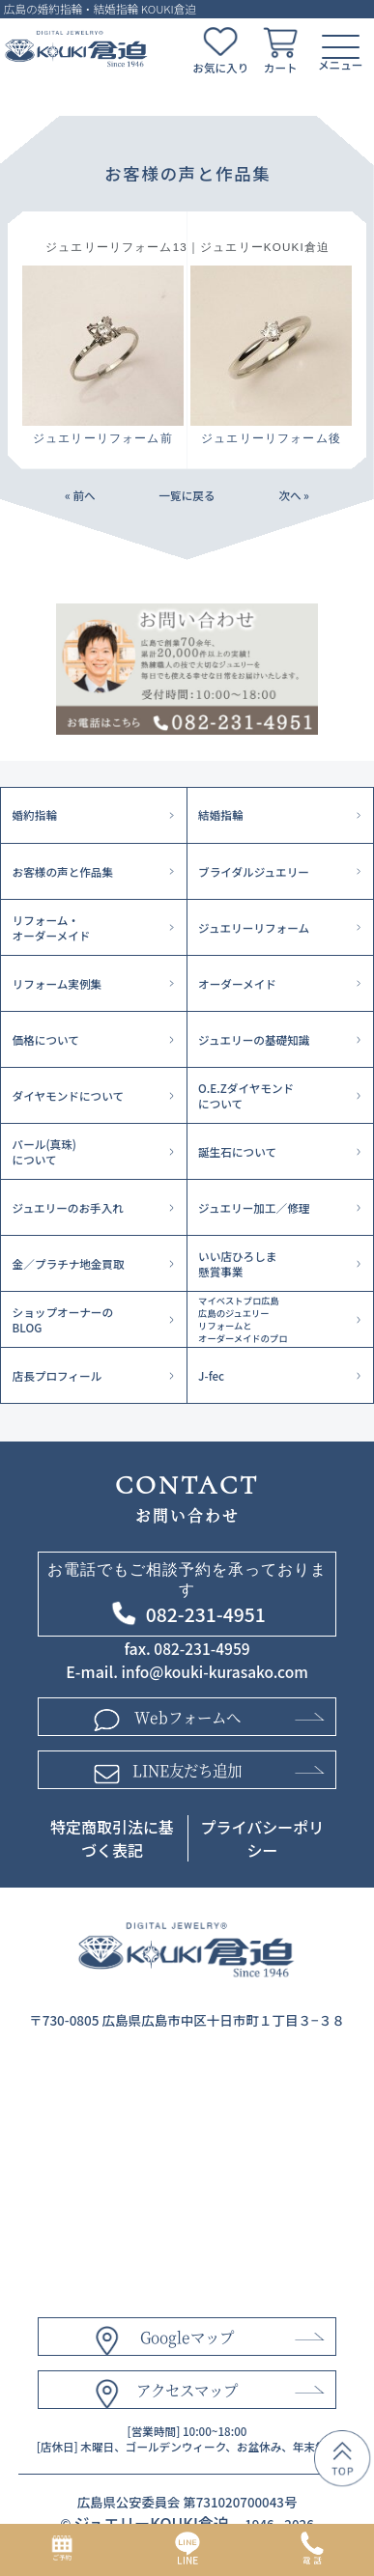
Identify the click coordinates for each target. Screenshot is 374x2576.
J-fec (211, 1376)
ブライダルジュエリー (253, 872)
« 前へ (80, 495)
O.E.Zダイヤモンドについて (246, 1095)
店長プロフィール (57, 1376)
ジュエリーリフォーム (253, 928)
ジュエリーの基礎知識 (253, 1040)
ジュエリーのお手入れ (68, 1208)
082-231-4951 (206, 1614)
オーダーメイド (237, 984)
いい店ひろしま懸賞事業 (237, 1263)
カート (281, 67)
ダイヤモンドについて (68, 1096)
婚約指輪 (35, 815)
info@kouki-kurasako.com (215, 1671)
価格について (46, 1040)
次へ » (293, 495)
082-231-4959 (201, 1648)
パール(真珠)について (44, 1151)
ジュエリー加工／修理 (253, 1208)
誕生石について (237, 1152)
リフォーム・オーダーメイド (52, 927)
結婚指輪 (220, 815)
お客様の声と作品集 (63, 872)
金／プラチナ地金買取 (69, 1264)
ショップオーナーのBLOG (63, 1319)
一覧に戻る (186, 495)
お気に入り (220, 67)
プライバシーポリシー (263, 1838)
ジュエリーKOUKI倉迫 (150, 2522)
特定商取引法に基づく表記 (112, 1838)
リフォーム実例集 (57, 984)
